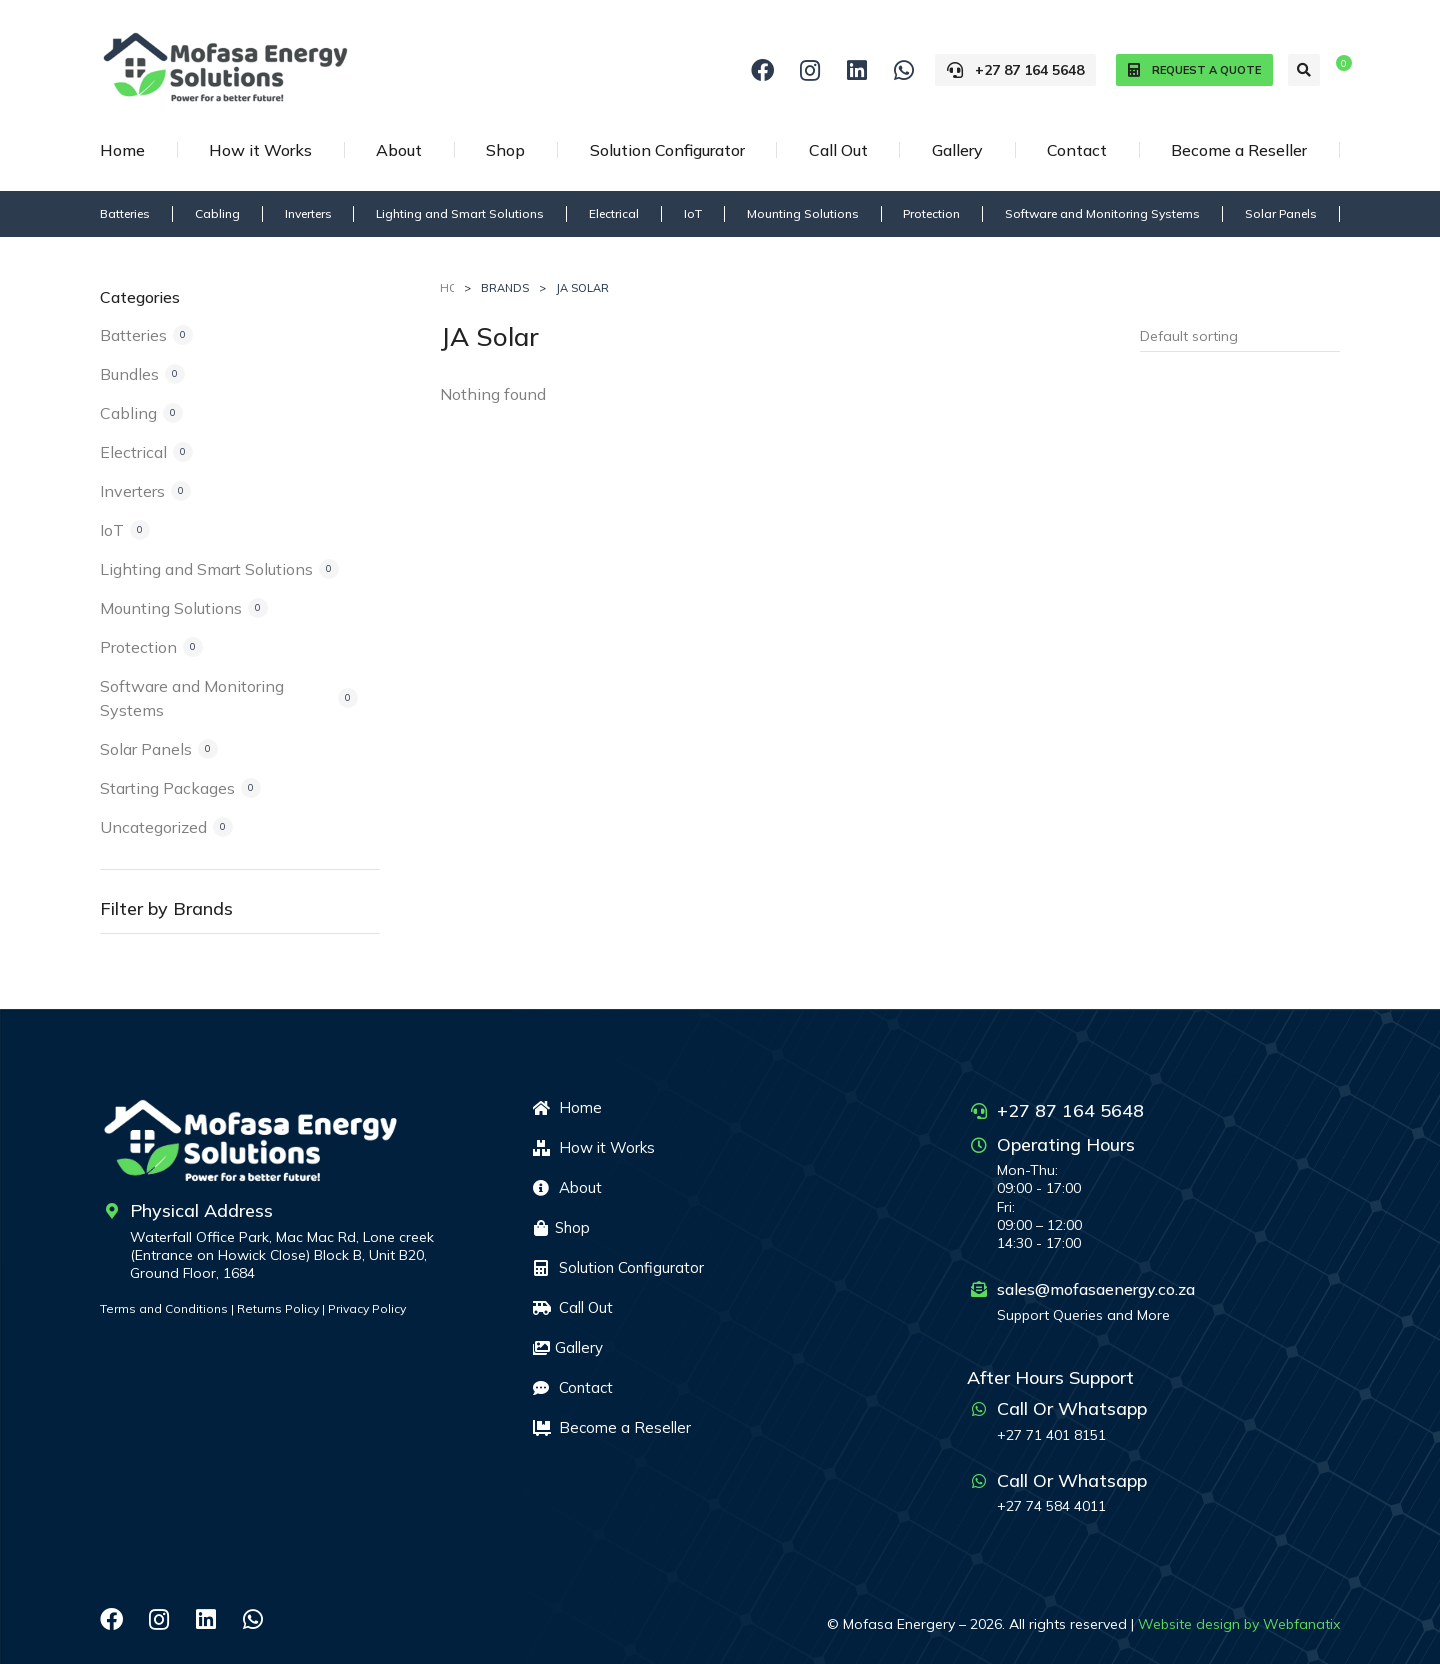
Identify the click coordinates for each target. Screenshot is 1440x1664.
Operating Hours (1066, 1144)
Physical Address (201, 1210)
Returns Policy (278, 1308)
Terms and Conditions (164, 1308)
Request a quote (1194, 70)
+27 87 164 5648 (1015, 70)
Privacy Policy (367, 1308)
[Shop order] (1240, 336)
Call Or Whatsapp (1072, 1408)
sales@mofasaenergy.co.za (1096, 1289)
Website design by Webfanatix (1239, 1624)
